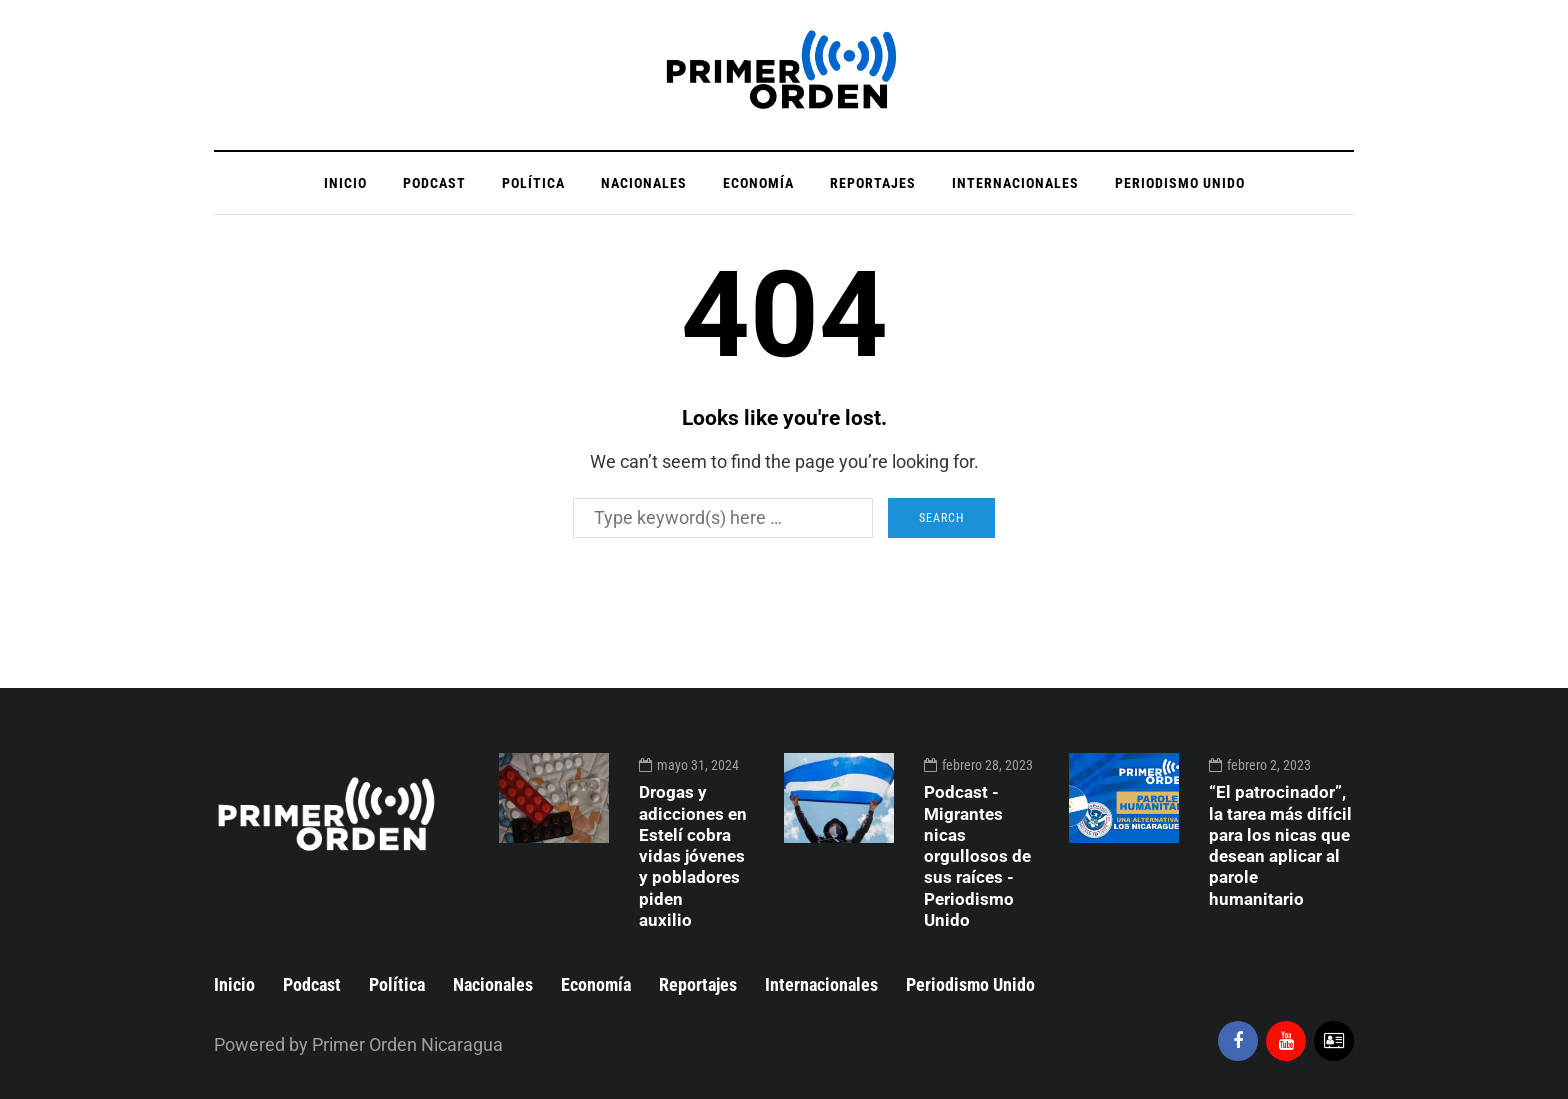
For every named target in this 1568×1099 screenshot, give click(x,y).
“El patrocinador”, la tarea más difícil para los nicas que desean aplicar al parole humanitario (1280, 845)
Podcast (434, 183)
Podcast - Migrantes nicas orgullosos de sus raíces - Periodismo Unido (977, 856)
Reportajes (873, 183)
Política (533, 183)
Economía (758, 183)
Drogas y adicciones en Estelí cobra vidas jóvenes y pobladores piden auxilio (693, 856)
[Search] (723, 518)
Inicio (345, 183)
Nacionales (644, 183)
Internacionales (1015, 183)
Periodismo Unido (1180, 183)
